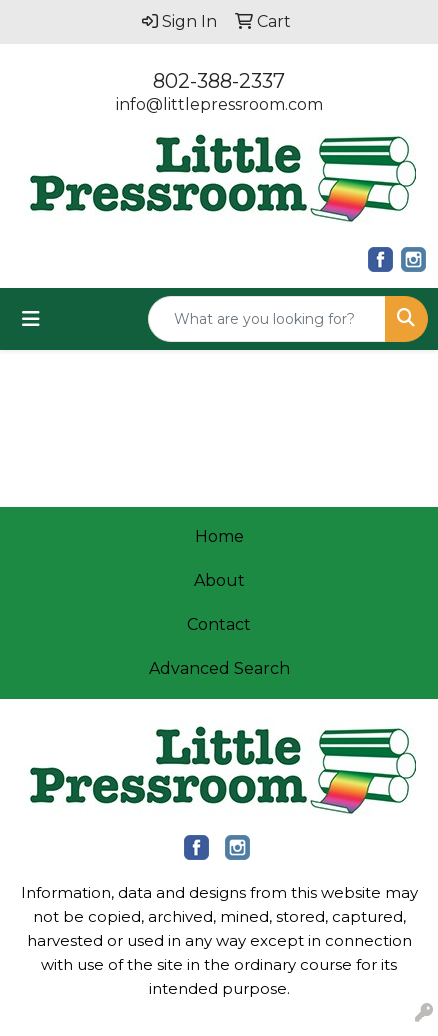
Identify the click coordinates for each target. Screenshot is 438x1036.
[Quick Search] (267, 319)
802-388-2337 (219, 81)
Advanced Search (219, 668)
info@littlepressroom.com (219, 104)
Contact (219, 624)
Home (219, 536)
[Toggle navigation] (31, 319)
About (219, 580)
